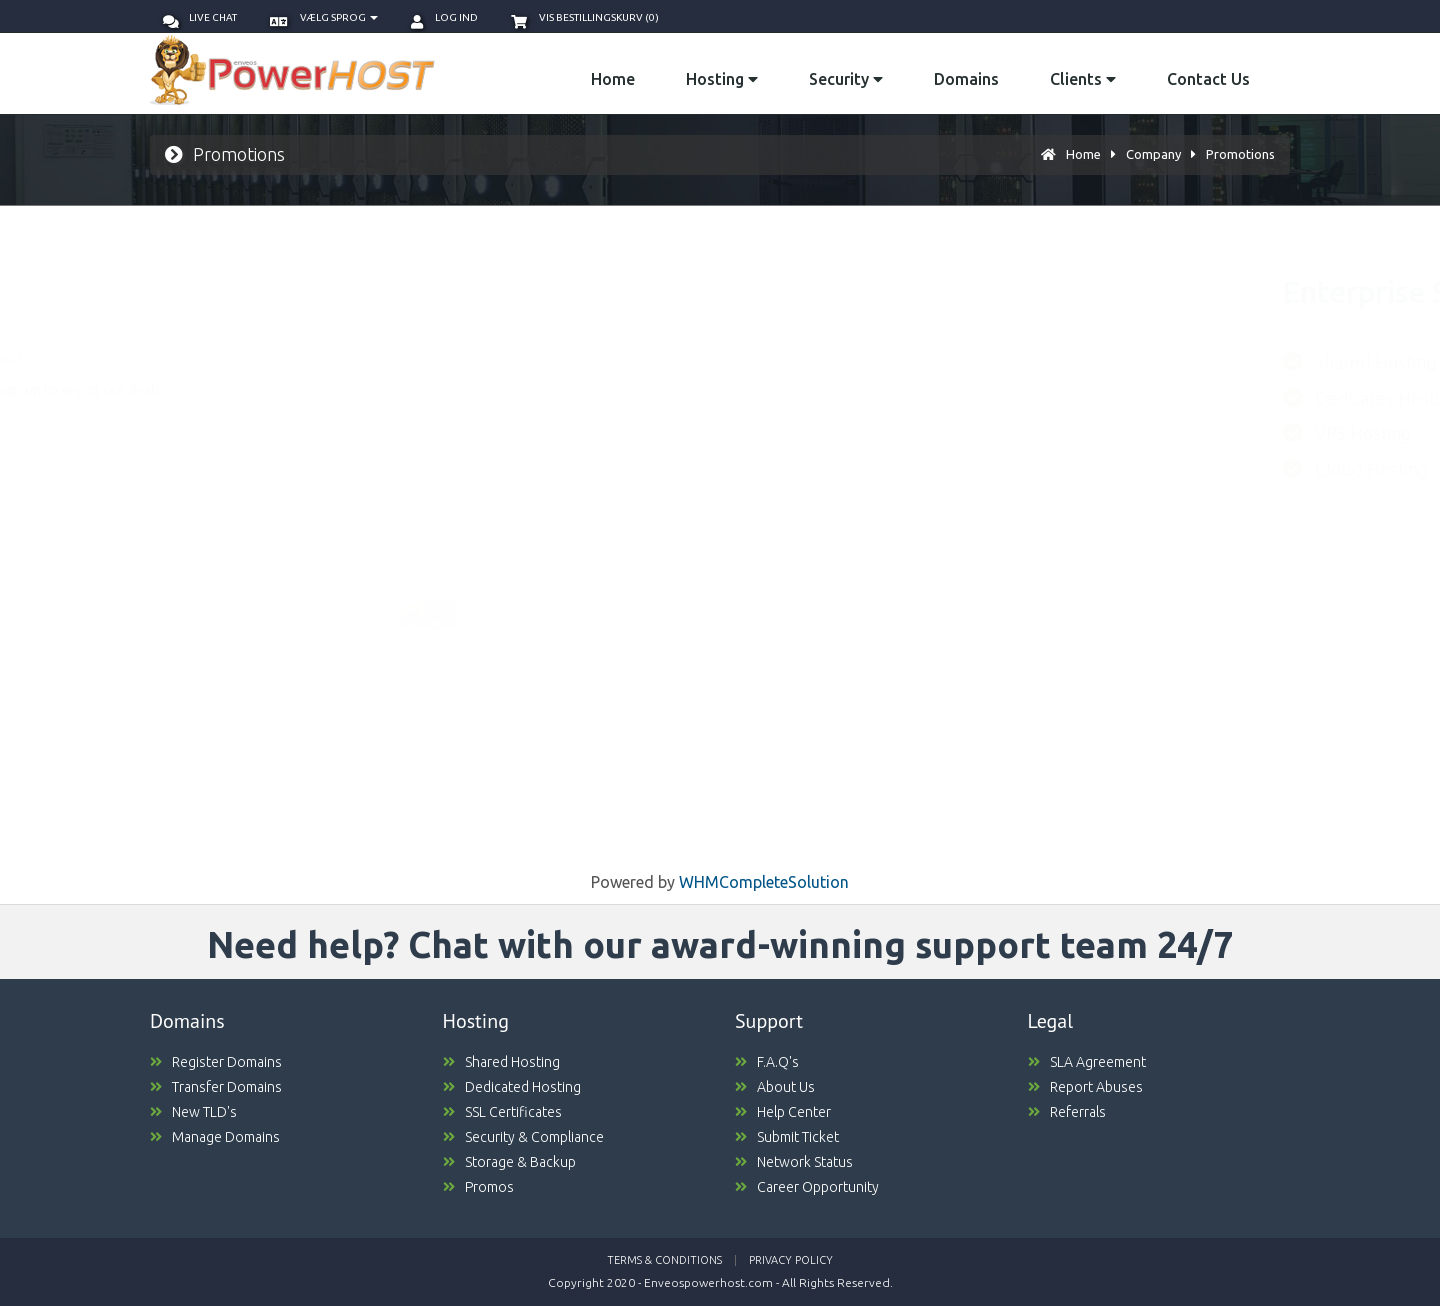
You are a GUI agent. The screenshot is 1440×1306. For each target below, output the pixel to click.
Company (1153, 154)
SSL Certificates (502, 1112)
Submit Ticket (787, 1137)
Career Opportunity (807, 1187)
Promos (478, 1187)
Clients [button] (1083, 79)
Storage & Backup (509, 1162)
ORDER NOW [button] (511, 794)
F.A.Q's (767, 1062)
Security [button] (846, 79)
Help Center (783, 1112)
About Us (775, 1087)
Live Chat (200, 17)
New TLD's (193, 1112)
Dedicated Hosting (512, 1087)
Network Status (794, 1162)
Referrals (1067, 1112)
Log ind (444, 17)
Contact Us (1208, 79)
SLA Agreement (1087, 1062)
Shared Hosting (501, 1062)
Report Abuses (1085, 1087)
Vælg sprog (324, 17)
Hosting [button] (722, 79)
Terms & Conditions (664, 1260)
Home (613, 79)
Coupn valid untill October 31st (540, 756)
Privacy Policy (791, 1260)
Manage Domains (215, 1137)
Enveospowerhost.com (708, 1282)
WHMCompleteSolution (764, 882)
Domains (966, 79)
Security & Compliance (523, 1137)
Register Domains (216, 1062)
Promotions (1240, 154)
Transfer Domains (216, 1087)
